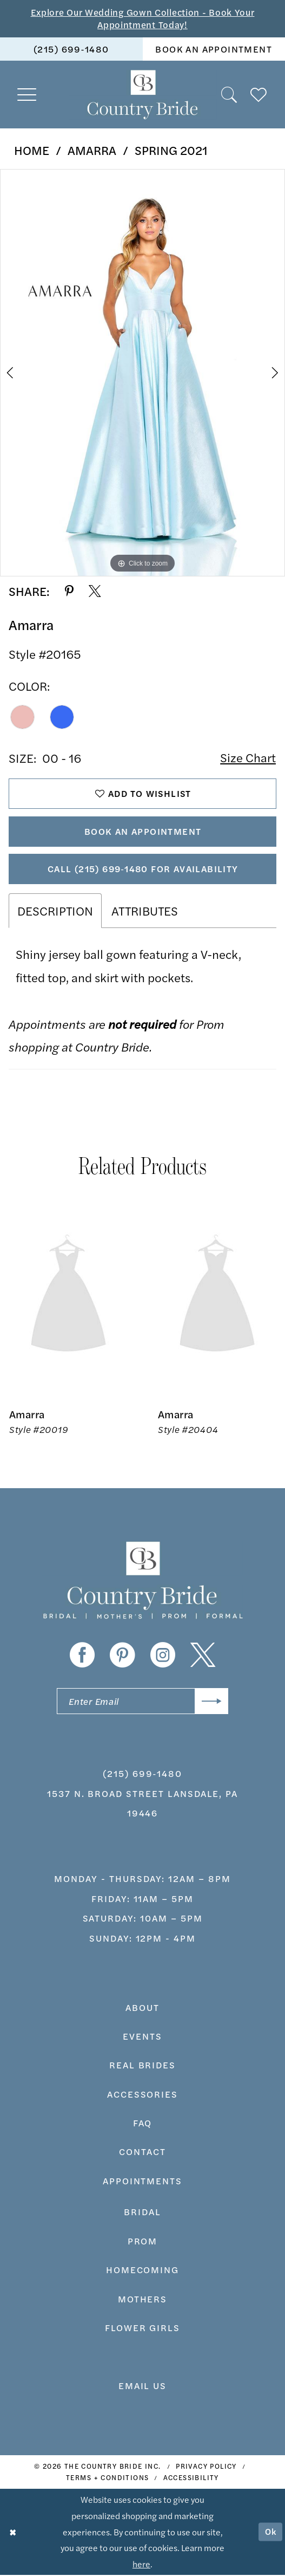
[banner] (142, 95)
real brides (142, 2065)
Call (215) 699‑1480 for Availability (143, 868)
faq (143, 2123)
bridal (142, 2212)
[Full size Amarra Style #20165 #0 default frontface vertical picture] (142, 373)
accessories (142, 2094)
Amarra (92, 150)
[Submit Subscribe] (211, 1702)
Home (31, 150)
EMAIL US (142, 2385)
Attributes (144, 911)
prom (143, 2241)
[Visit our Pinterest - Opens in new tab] (122, 1655)
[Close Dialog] (13, 2533)
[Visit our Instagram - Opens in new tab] (162, 1655)
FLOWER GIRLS (142, 2328)
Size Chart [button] (248, 758)
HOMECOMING (142, 2270)
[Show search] (229, 95)
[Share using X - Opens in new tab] (95, 592)
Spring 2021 (171, 150)
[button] (27, 94)
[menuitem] (71, 49)
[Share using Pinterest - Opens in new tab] (69, 592)
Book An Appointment (143, 831)
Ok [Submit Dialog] (270, 2532)
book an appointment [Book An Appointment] (213, 49)
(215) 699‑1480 (142, 1774)
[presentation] (68, 1297)
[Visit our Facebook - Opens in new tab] (82, 1655)
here (141, 2565)
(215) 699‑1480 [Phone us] (71, 49)
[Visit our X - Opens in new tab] (202, 1655)
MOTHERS (143, 2299)
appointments (142, 2181)
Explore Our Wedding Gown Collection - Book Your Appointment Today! (142, 18)
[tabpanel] (142, 373)
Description (55, 911)
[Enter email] (142, 1702)
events (142, 2036)
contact (142, 2152)
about (142, 2007)
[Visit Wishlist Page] (259, 95)
